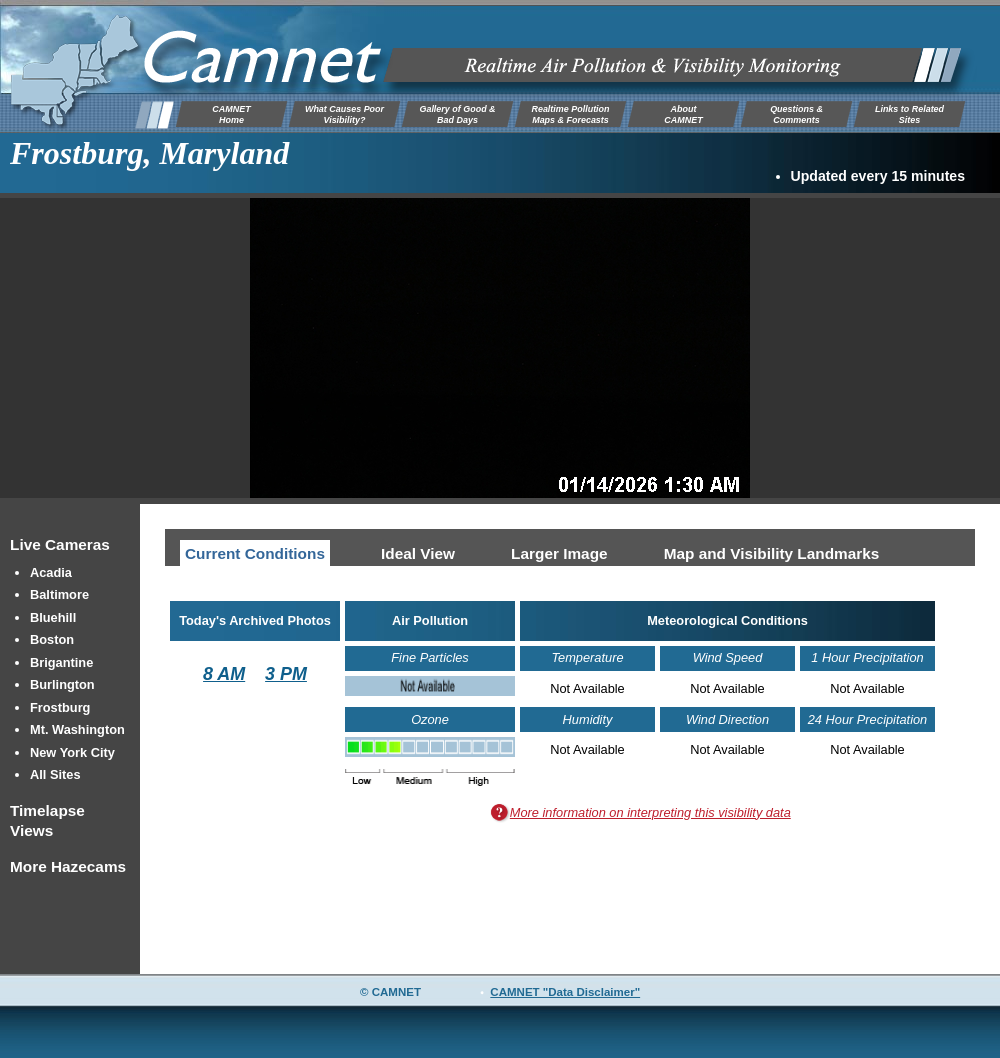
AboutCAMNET (683, 114)
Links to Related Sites (909, 114)
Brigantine (61, 662)
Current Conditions (255, 553)
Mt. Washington (77, 729)
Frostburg (60, 707)
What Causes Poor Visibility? (344, 114)
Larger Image (559, 553)
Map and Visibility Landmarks (772, 553)
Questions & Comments (796, 114)
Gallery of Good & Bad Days (457, 114)
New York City (72, 752)
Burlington (62, 684)
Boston (52, 639)
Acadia (51, 572)
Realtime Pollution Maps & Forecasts (570, 114)
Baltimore (59, 594)
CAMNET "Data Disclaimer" (565, 992)
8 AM (224, 674)
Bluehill (53, 617)
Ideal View (418, 553)
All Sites (55, 774)
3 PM (286, 674)
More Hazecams (68, 866)
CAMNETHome (231, 114)
